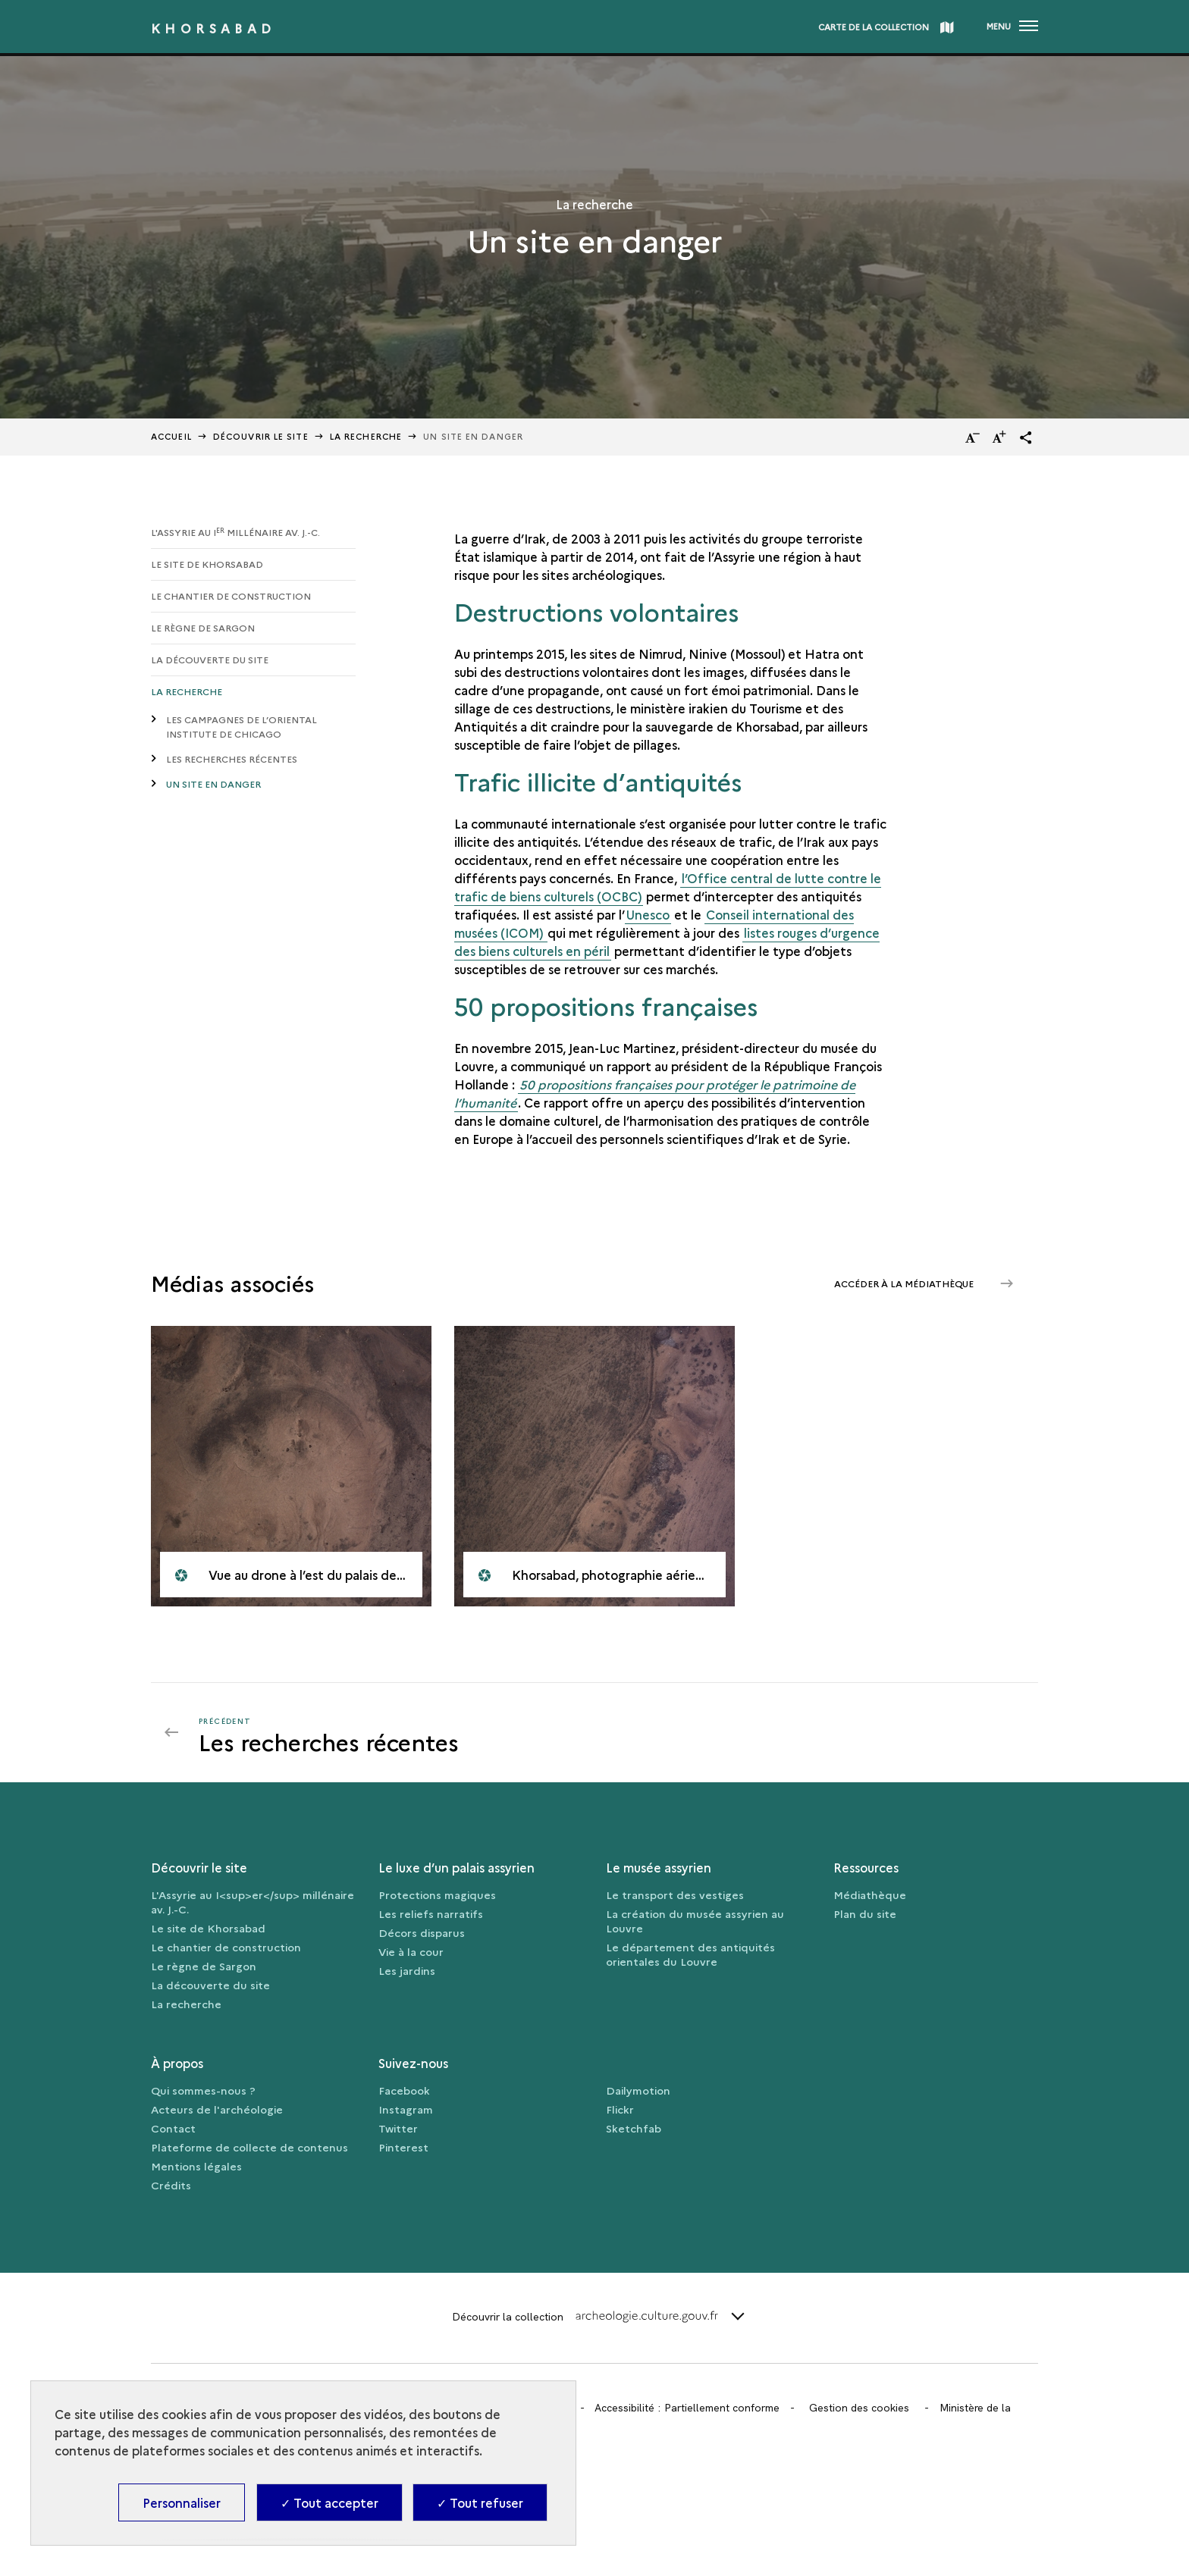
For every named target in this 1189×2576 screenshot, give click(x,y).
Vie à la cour (411, 1951)
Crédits (171, 2184)
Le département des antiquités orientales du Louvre (690, 1954)
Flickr (620, 2109)
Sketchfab (633, 2128)
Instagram (405, 2109)
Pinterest (403, 2147)
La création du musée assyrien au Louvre (695, 1920)
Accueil (171, 436)
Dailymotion (638, 2090)
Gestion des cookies (859, 2408)
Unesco (648, 914)
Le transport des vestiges (675, 1894)
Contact (173, 2128)
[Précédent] (387, 1732)
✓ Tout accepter (329, 2502)
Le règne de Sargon (203, 627)
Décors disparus (421, 1932)
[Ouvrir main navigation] (1012, 26)
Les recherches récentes (231, 758)
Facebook (404, 2090)
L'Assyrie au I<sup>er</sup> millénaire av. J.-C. (252, 1901)
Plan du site (864, 1913)
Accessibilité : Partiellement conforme (687, 2408)
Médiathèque (869, 1894)
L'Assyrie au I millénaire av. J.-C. (235, 532)
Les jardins (406, 1970)
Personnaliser (182, 2502)
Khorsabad (213, 28)
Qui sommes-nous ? (203, 2090)
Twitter (398, 2128)
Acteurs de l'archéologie (217, 2109)
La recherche (366, 436)
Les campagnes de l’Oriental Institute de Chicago (241, 726)
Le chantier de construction (231, 595)
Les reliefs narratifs (430, 1913)
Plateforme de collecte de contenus (249, 2147)
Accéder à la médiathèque (905, 1283)
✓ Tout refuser (480, 2502)
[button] (1026, 437)
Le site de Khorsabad (207, 563)
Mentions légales (196, 2165)
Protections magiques (437, 1894)
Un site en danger (213, 783)
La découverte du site (209, 659)
